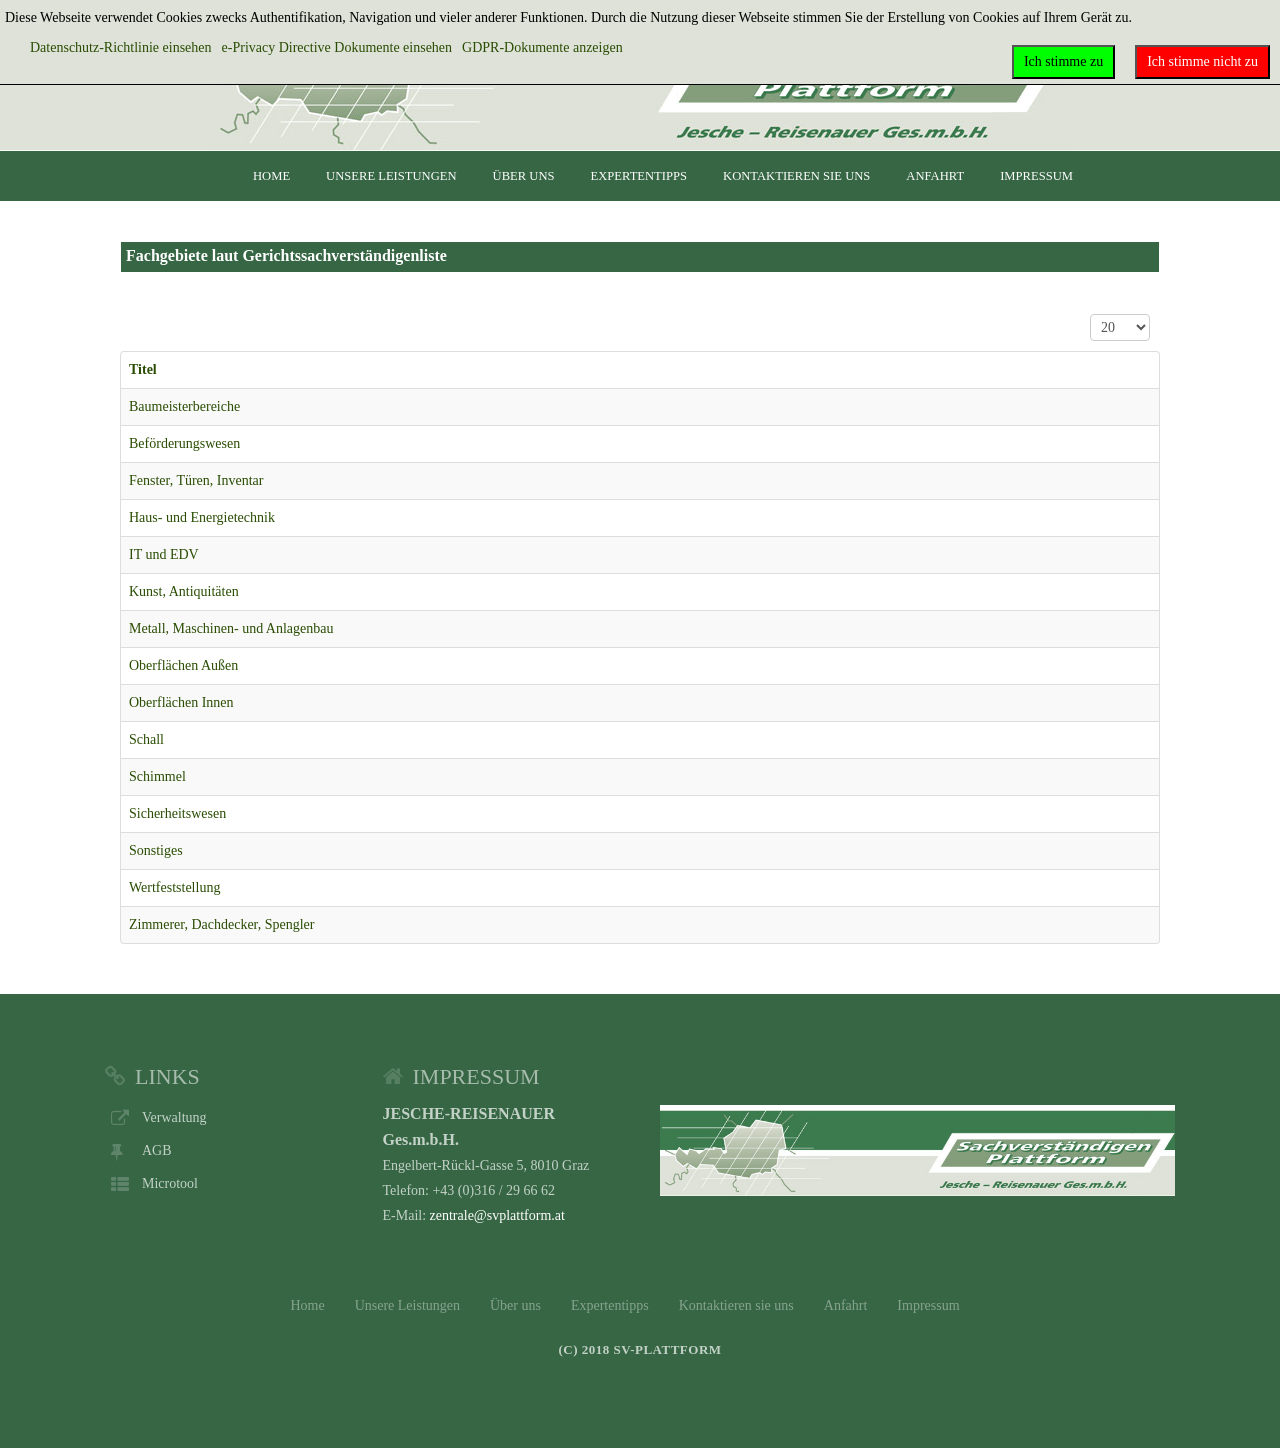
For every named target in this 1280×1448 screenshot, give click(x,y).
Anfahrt (935, 176)
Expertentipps (639, 176)
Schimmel (157, 776)
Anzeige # (1090, 314)
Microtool (170, 1183)
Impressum (1036, 176)
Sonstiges (156, 850)
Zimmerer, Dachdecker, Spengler (221, 924)
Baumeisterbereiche (184, 406)
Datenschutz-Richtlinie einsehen (121, 47)
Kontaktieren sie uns (796, 176)
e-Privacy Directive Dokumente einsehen (337, 47)
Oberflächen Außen (183, 665)
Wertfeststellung (174, 887)
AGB (157, 1150)
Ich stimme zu (1063, 61)
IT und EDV (164, 554)
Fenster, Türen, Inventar (196, 480)
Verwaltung (174, 1117)
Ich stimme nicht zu (1202, 61)
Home (271, 176)
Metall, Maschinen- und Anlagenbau (231, 628)
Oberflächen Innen (181, 702)
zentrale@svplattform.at (497, 1215)
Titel (143, 369)
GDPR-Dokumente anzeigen (542, 47)
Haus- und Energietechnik (202, 517)
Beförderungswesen (184, 443)
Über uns (524, 176)
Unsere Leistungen (391, 176)
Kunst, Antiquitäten (184, 591)
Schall (146, 739)
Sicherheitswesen (177, 813)
